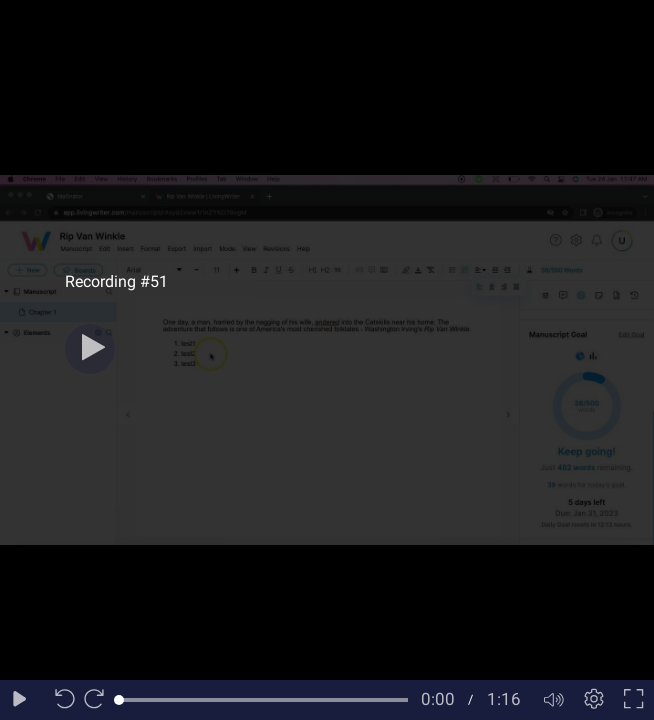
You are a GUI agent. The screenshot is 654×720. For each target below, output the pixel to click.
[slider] (263, 700)
